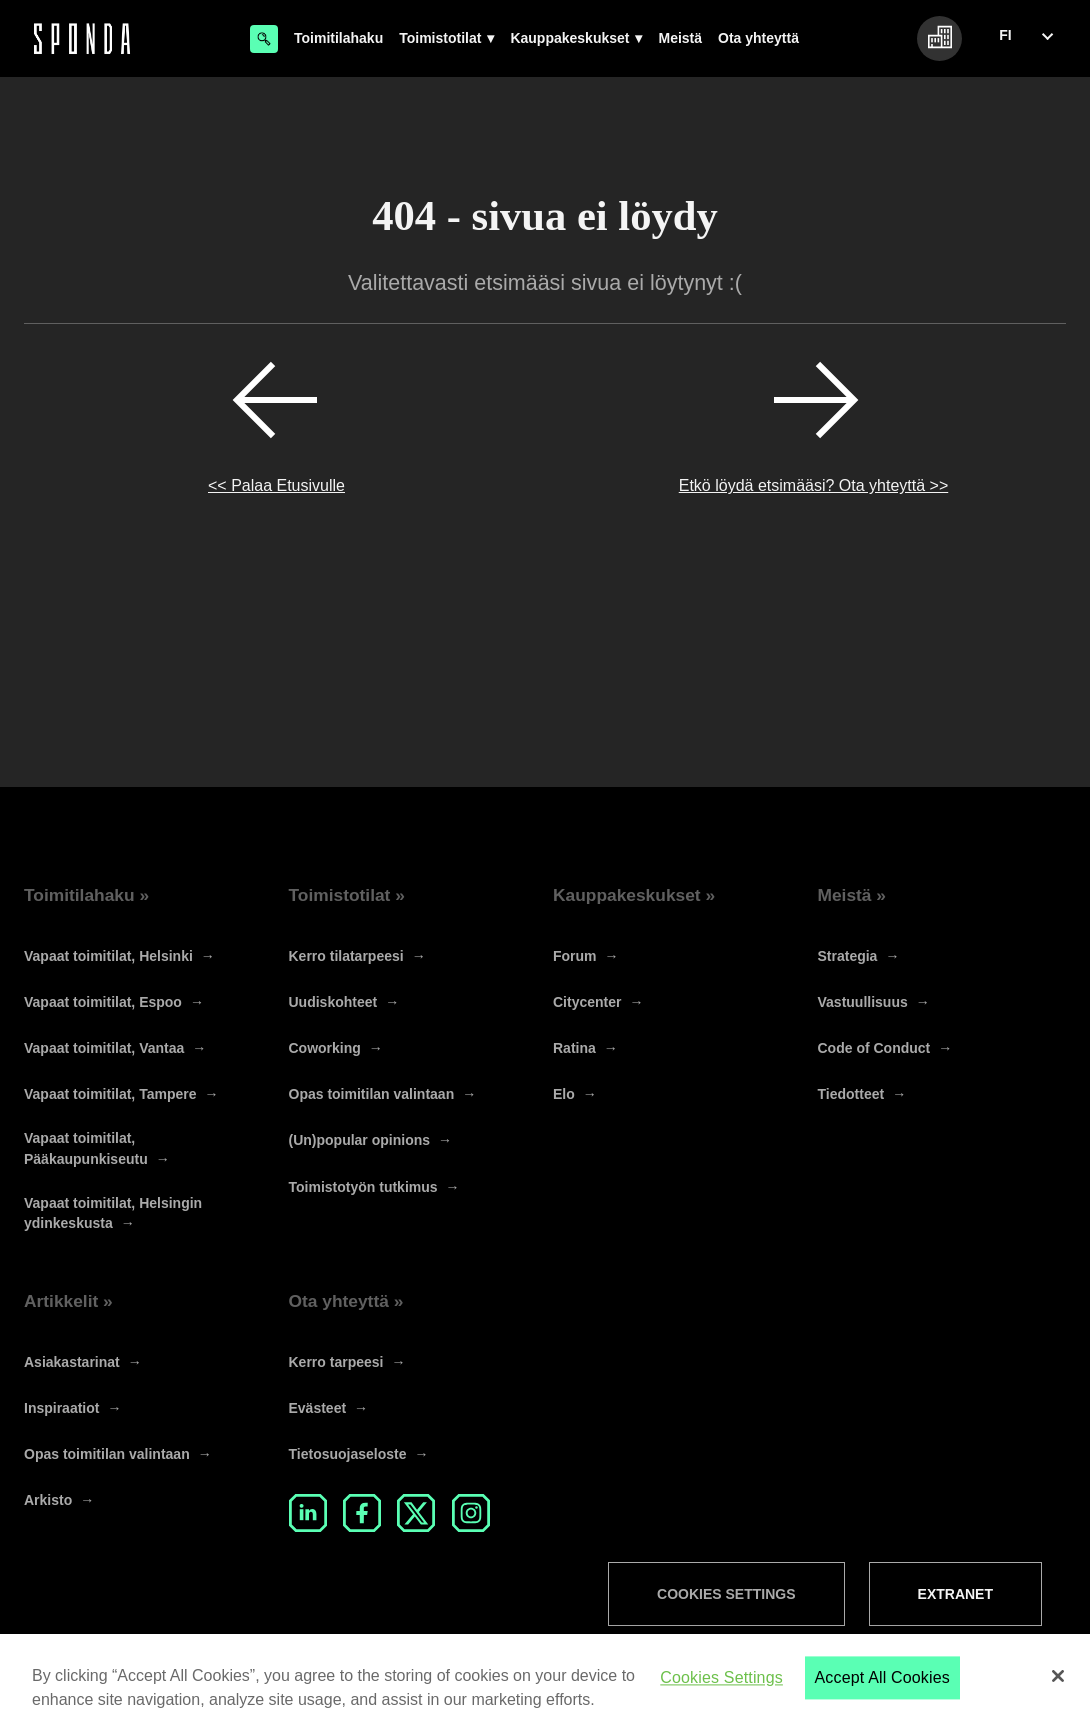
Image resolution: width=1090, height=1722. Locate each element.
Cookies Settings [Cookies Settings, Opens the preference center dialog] (721, 1696)
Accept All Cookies (882, 1696)
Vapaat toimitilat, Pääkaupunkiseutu (86, 1148)
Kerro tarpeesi (336, 1362)
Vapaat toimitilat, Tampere (110, 1094)
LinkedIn (308, 1513)
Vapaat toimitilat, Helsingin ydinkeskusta (113, 1213)
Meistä (680, 38)
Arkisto (48, 1500)
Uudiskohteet (333, 1002)
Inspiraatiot (61, 1408)
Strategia (848, 956)
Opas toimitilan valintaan (372, 1094)
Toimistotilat (440, 38)
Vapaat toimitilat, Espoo (103, 1002)
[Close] (1058, 1694)
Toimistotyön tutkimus (363, 1187)
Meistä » (852, 895)
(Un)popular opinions (360, 1140)
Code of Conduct (874, 1048)
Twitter (416, 1513)
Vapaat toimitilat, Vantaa (104, 1048)
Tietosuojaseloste (348, 1454)
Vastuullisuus (863, 1002)
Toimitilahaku (338, 38)
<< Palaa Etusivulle (276, 485)
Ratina (574, 1048)
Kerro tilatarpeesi (346, 956)
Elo (564, 1094)
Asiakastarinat (72, 1362)
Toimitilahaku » (86, 895)
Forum (575, 956)
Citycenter (587, 1002)
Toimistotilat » (347, 895)
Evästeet (318, 1408)
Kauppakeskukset (569, 38)
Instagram (471, 1513)
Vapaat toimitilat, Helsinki (108, 956)
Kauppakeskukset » (634, 895)
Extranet (955, 1594)
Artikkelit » (68, 1301)
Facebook (362, 1513)
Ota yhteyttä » (346, 1301)
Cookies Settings (726, 1594)
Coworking (325, 1048)
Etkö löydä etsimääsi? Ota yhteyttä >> (813, 485)
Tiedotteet (851, 1094)
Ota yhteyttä (758, 38)
